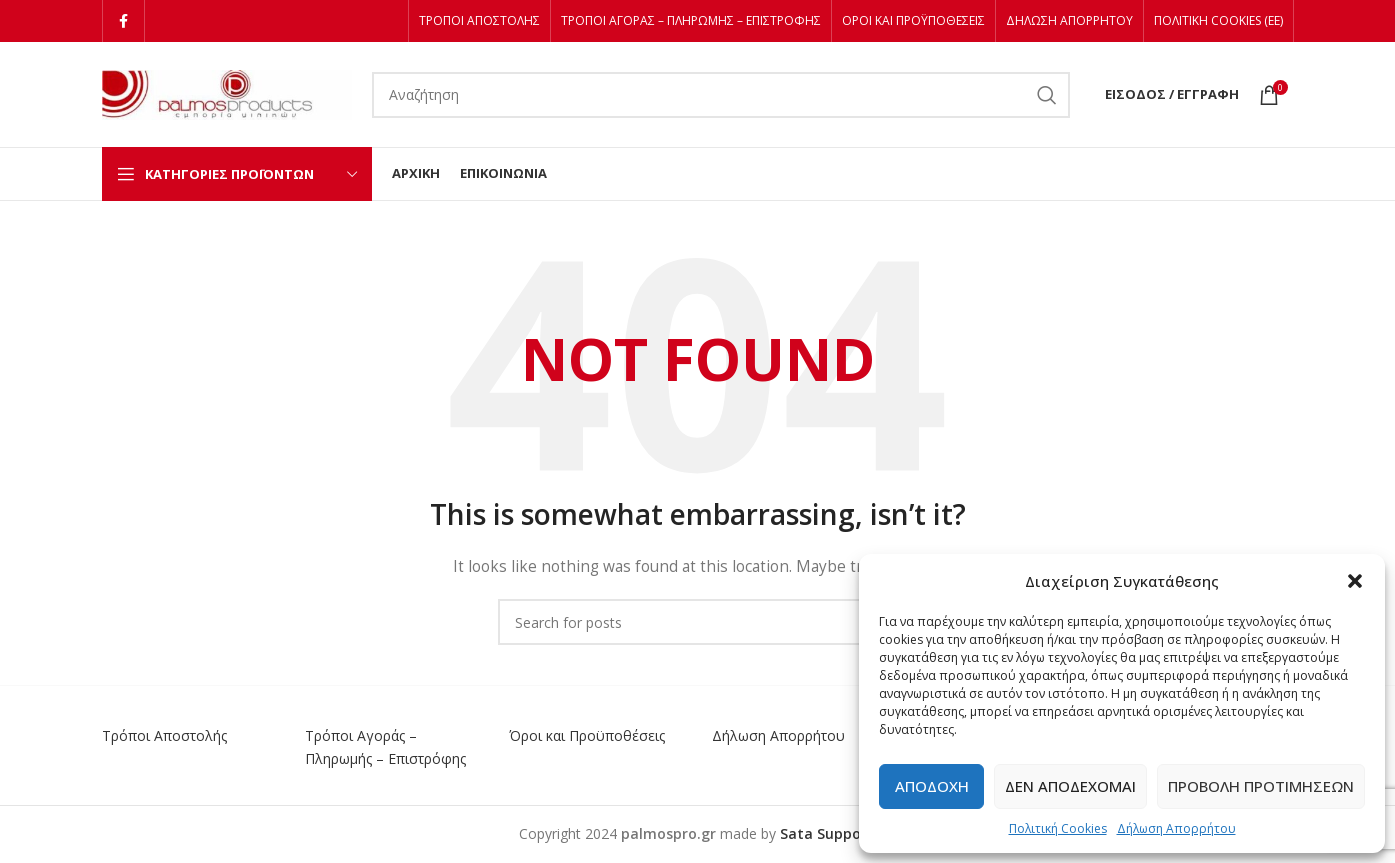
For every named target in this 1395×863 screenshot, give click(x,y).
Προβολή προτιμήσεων (1261, 786)
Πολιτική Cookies (1058, 828)
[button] (1355, 581)
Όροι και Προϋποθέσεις (587, 735)
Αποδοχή (932, 786)
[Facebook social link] (123, 21)
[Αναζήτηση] (721, 95)
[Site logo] (227, 92)
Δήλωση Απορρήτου (1176, 828)
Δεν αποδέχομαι (1070, 786)
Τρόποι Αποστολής (164, 735)
